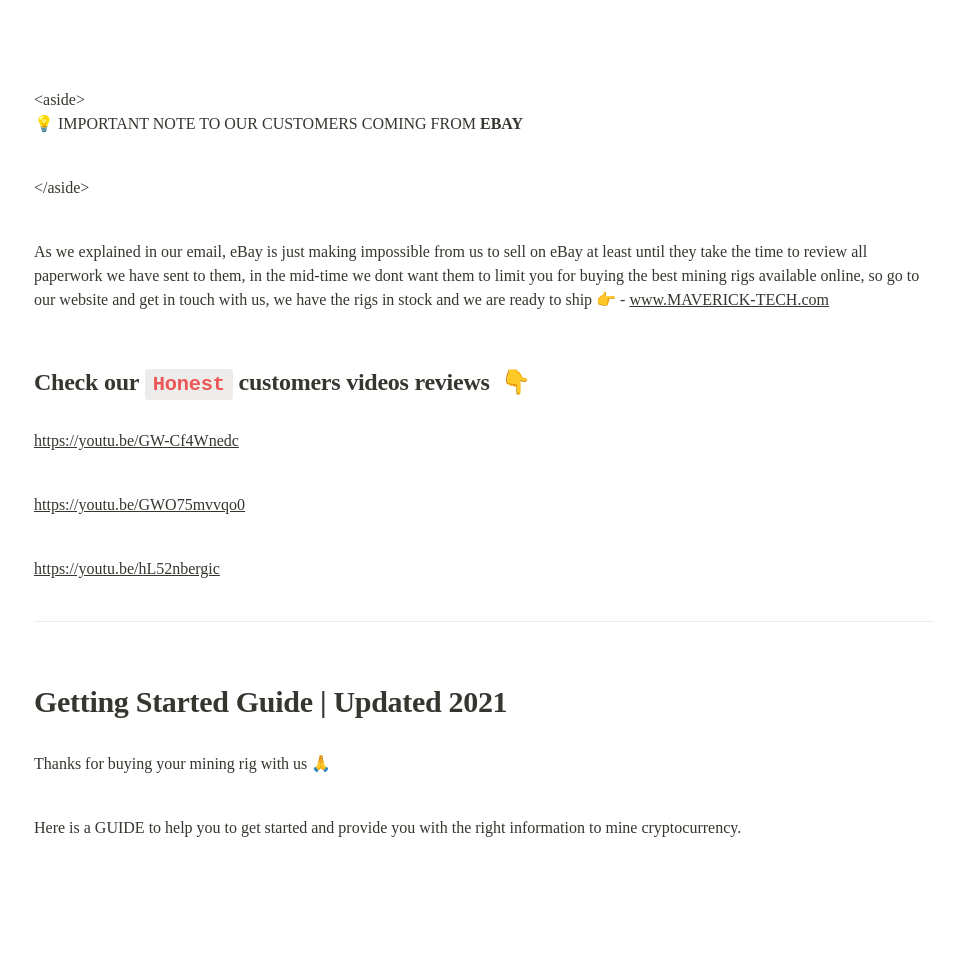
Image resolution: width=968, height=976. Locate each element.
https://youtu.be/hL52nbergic (127, 568)
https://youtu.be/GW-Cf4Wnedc (136, 440)
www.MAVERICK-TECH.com (729, 299)
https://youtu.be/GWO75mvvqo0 (139, 504)
